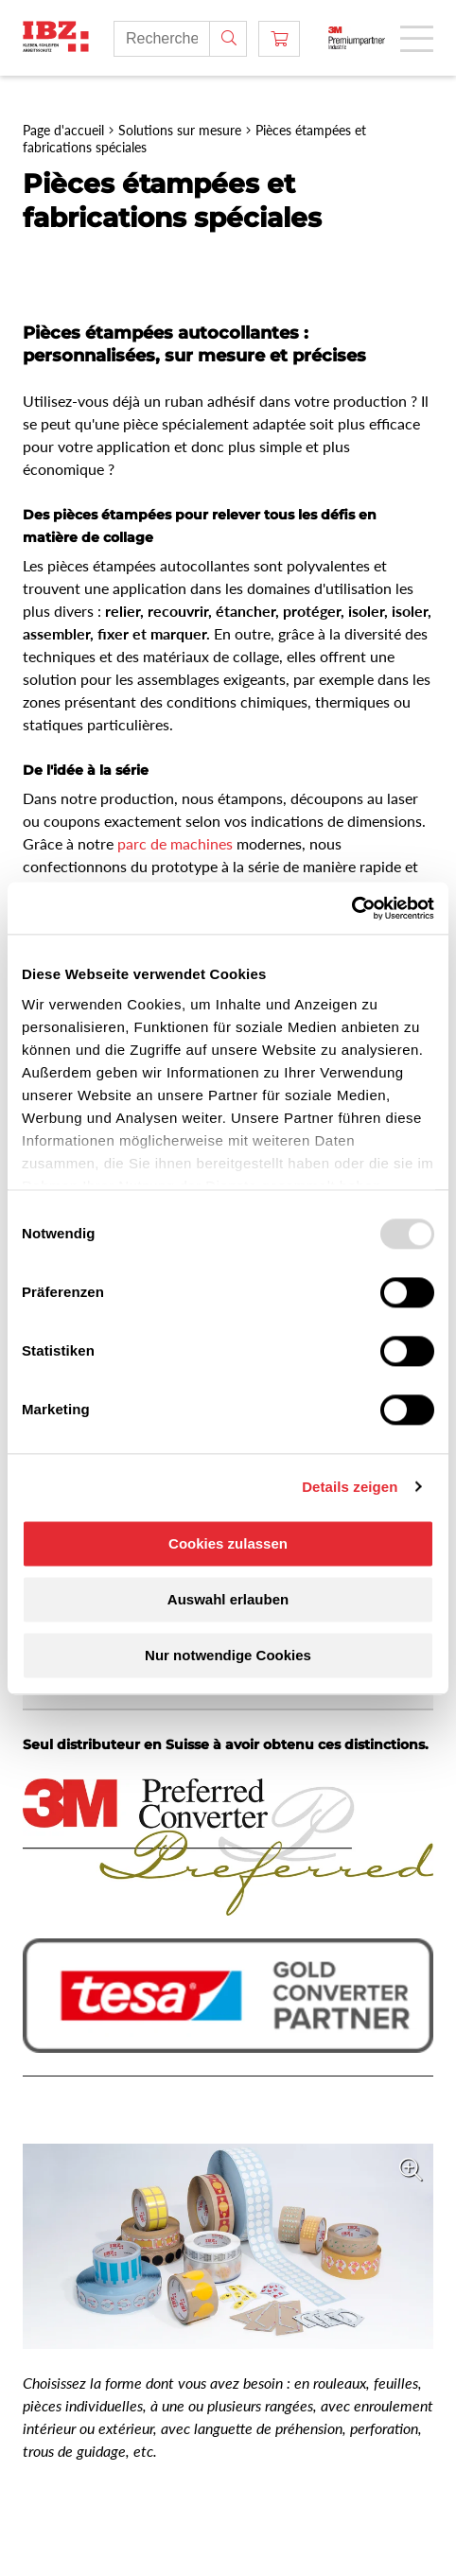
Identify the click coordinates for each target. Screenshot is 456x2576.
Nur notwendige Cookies (228, 1655)
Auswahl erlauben (228, 1599)
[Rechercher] (228, 39)
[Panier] (279, 39)
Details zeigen (349, 1487)
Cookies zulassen (228, 1543)
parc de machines (175, 843)
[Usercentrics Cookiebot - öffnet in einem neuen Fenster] (351, 908)
